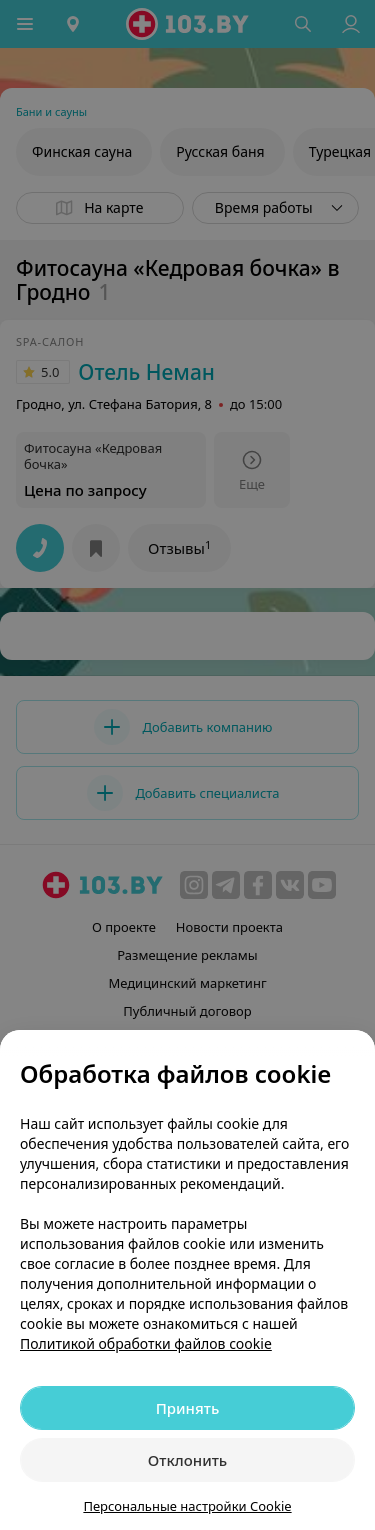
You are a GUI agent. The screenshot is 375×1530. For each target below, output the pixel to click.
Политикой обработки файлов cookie (146, 1343)
